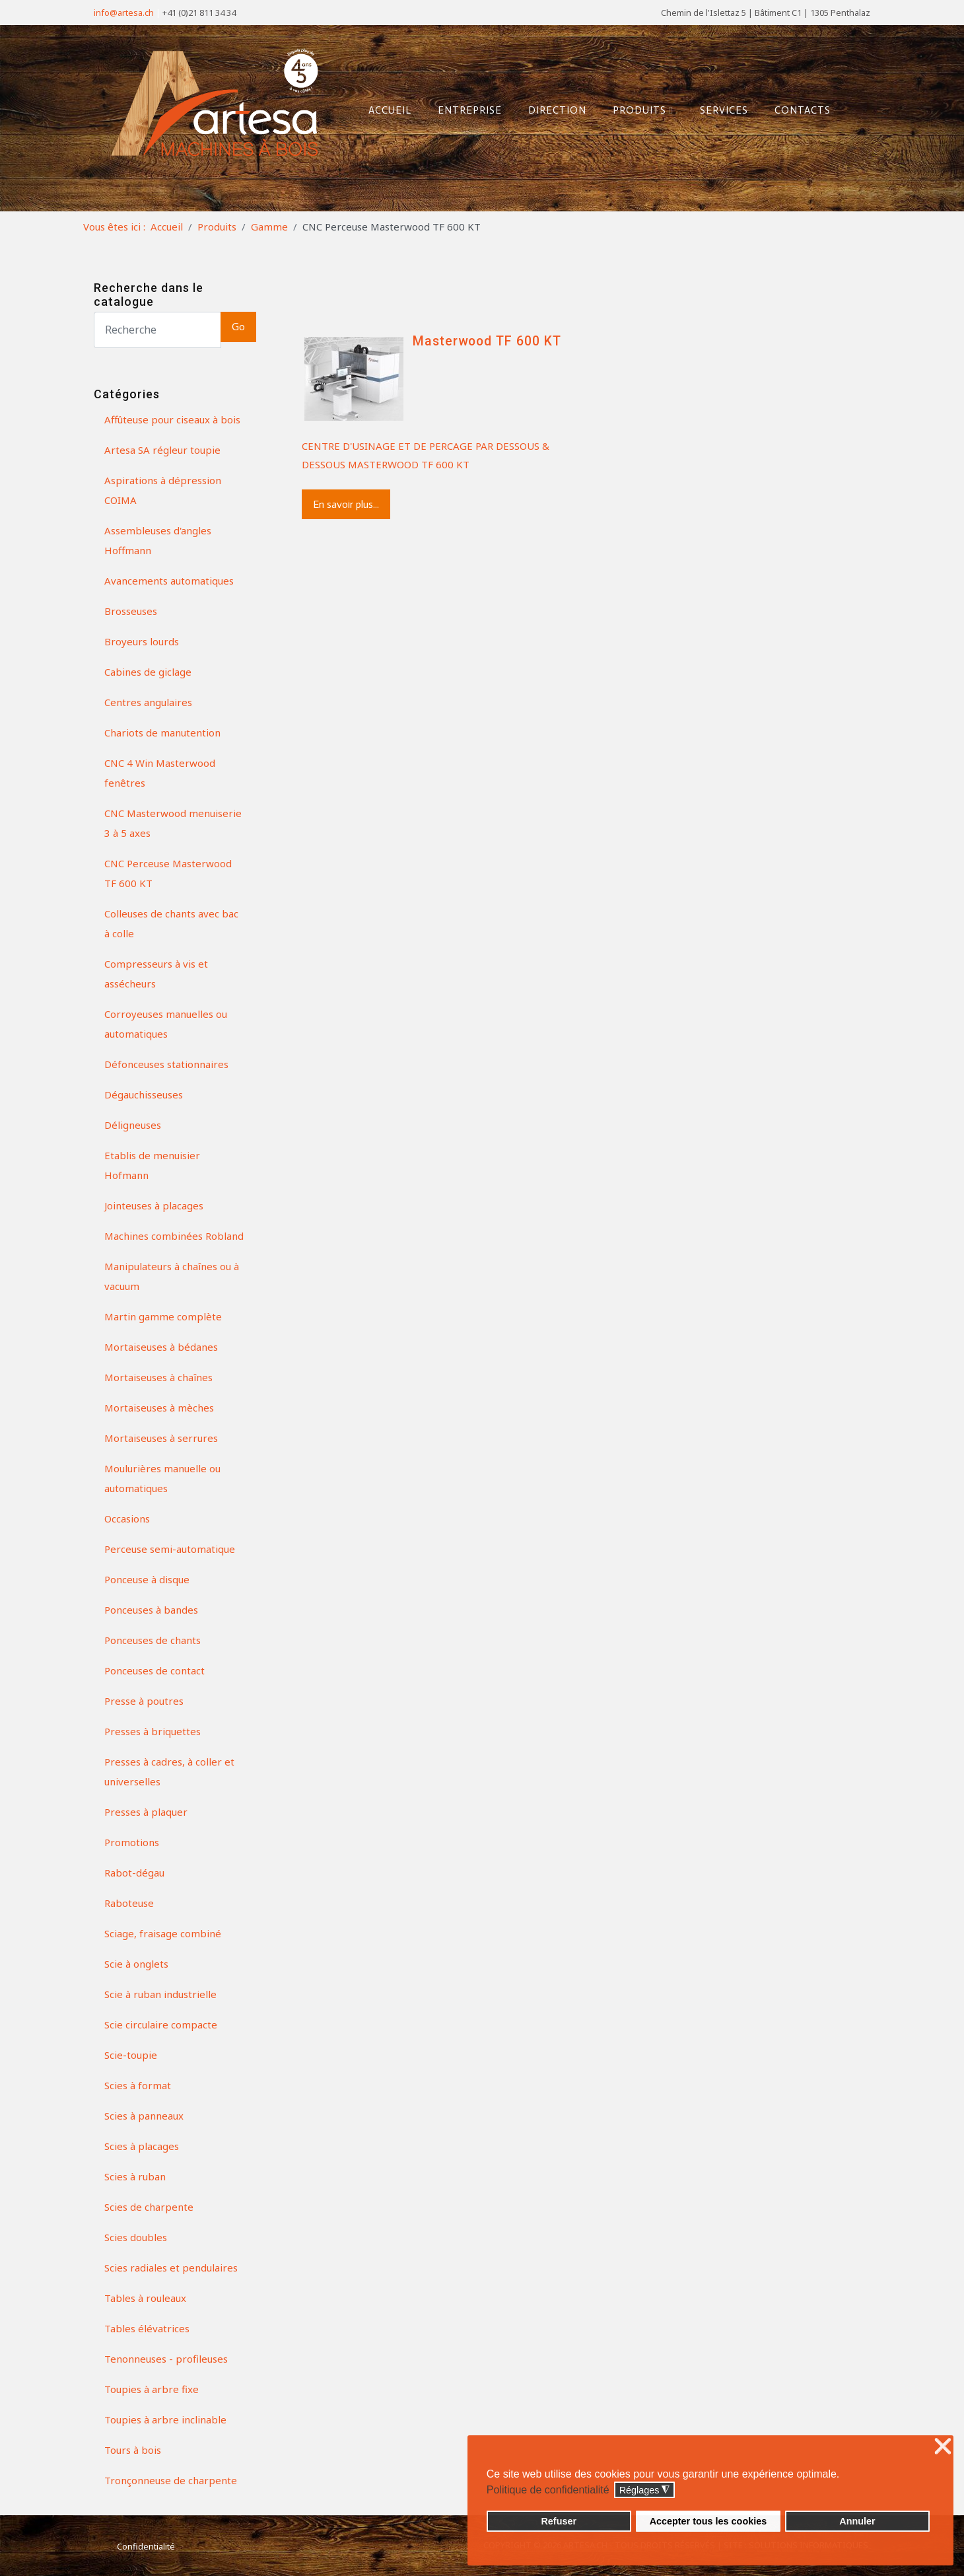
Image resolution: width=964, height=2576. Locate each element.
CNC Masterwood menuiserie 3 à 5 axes (173, 823)
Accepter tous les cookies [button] (708, 2521)
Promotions (131, 1842)
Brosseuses (130, 611)
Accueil (385, 108)
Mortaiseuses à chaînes (158, 1377)
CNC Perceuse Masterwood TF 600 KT (168, 873)
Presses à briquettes (152, 1731)
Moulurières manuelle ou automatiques (162, 1478)
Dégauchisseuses (143, 1094)
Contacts (798, 108)
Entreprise (465, 108)
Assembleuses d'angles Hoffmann (157, 540)
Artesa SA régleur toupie (162, 449)
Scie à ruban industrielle (160, 1994)
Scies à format (137, 2085)
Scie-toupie (130, 2054)
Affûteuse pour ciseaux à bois (172, 419)
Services (719, 108)
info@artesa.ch (124, 12)
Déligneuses (132, 1124)
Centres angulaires (148, 702)
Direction (553, 108)
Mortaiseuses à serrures (161, 1438)
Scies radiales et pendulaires (171, 2267)
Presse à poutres (144, 1700)
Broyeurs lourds (141, 641)
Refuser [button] (558, 2521)
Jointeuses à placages (153, 1205)
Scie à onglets (136, 1963)
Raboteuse (129, 1903)
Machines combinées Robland (174, 1235)
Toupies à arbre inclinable (165, 2419)
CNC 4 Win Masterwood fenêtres (159, 772)
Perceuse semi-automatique (169, 1549)
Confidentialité (146, 2546)
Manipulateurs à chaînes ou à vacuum (171, 1276)
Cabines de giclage (147, 671)
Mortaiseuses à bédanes (161, 1346)
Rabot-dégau (134, 1872)
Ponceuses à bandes (151, 1609)
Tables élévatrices (146, 2328)
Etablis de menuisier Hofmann (152, 1165)
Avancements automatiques (169, 580)
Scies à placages (141, 2146)
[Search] (157, 329)
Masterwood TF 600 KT (487, 341)
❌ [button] (943, 2446)
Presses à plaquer (146, 1811)
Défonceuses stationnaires (166, 1064)
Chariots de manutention (162, 732)
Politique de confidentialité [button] (548, 2489)
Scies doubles (135, 2237)
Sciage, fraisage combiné (162, 1933)
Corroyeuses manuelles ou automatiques (165, 1023)
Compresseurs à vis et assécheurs (156, 973)
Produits (638, 108)
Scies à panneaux (144, 2115)
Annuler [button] (857, 2521)
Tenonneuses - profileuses (166, 2358)
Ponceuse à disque (146, 1579)
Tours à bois (132, 2449)
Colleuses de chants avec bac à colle (171, 923)
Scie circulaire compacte (160, 2024)
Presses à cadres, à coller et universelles (169, 1771)
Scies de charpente (148, 2206)
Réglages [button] (644, 2490)
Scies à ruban (135, 2176)
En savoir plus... (346, 504)
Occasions (127, 1518)
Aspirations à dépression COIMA (162, 490)
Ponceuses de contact (154, 1670)
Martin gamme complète (163, 1316)
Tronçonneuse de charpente (170, 2480)
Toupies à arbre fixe (151, 2389)
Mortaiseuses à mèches (159, 1407)
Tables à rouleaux (145, 2298)
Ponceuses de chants (152, 1640)
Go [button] (238, 326)
